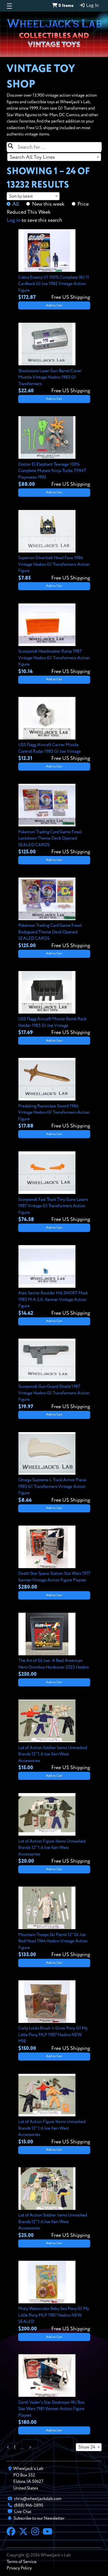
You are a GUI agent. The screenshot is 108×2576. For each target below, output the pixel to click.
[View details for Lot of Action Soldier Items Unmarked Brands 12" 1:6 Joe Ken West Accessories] (54, 1735)
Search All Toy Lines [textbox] (32, 157)
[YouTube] (47, 2532)
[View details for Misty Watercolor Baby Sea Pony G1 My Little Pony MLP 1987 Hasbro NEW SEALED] (54, 2296)
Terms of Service (22, 2562)
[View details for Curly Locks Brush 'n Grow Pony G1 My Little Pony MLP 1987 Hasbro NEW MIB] (54, 2016)
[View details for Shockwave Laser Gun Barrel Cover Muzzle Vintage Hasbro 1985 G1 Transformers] (54, 358)
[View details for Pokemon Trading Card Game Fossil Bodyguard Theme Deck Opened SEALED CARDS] (54, 913)
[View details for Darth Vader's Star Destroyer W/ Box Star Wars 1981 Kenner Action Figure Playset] (54, 2390)
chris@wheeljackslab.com (37, 2499)
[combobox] (54, 157)
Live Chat (22, 2512)
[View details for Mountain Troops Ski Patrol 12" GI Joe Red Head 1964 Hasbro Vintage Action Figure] (54, 1922)
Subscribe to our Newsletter (39, 2518)
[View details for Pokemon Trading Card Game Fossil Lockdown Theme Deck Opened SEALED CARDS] (54, 819)
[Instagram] (35, 2532)
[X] (23, 2532)
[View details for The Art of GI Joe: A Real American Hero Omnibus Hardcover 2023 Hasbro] (54, 1645)
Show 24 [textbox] (86, 2447)
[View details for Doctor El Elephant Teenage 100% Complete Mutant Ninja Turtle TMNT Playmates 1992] (54, 452)
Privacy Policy (19, 2568)
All (15, 204)
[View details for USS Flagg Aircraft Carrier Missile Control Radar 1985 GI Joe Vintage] (54, 730)
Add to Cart (54, 305)
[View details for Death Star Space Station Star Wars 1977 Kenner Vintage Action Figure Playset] (54, 1558)
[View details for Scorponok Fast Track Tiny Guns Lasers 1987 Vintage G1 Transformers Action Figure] (54, 1187)
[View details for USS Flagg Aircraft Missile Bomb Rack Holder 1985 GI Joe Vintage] (54, 1004)
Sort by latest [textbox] (21, 196)
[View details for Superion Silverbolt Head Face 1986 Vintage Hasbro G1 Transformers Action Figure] (54, 546)
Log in (13, 220)
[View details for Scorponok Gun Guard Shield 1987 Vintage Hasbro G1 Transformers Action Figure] (54, 1374)
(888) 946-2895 (28, 2505)
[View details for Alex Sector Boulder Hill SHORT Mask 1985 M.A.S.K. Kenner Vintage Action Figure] (54, 1281)
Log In (89, 5)
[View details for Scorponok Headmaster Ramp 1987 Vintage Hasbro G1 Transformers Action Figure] (54, 639)
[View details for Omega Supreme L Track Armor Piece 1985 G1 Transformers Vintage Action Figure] (54, 1468)
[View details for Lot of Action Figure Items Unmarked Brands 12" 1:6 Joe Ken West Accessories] (54, 1829)
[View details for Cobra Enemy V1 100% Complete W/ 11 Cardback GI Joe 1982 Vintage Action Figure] (54, 265)
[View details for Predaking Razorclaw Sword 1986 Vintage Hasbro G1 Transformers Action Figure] (54, 1094)
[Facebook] (11, 2532)
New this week (48, 204)
